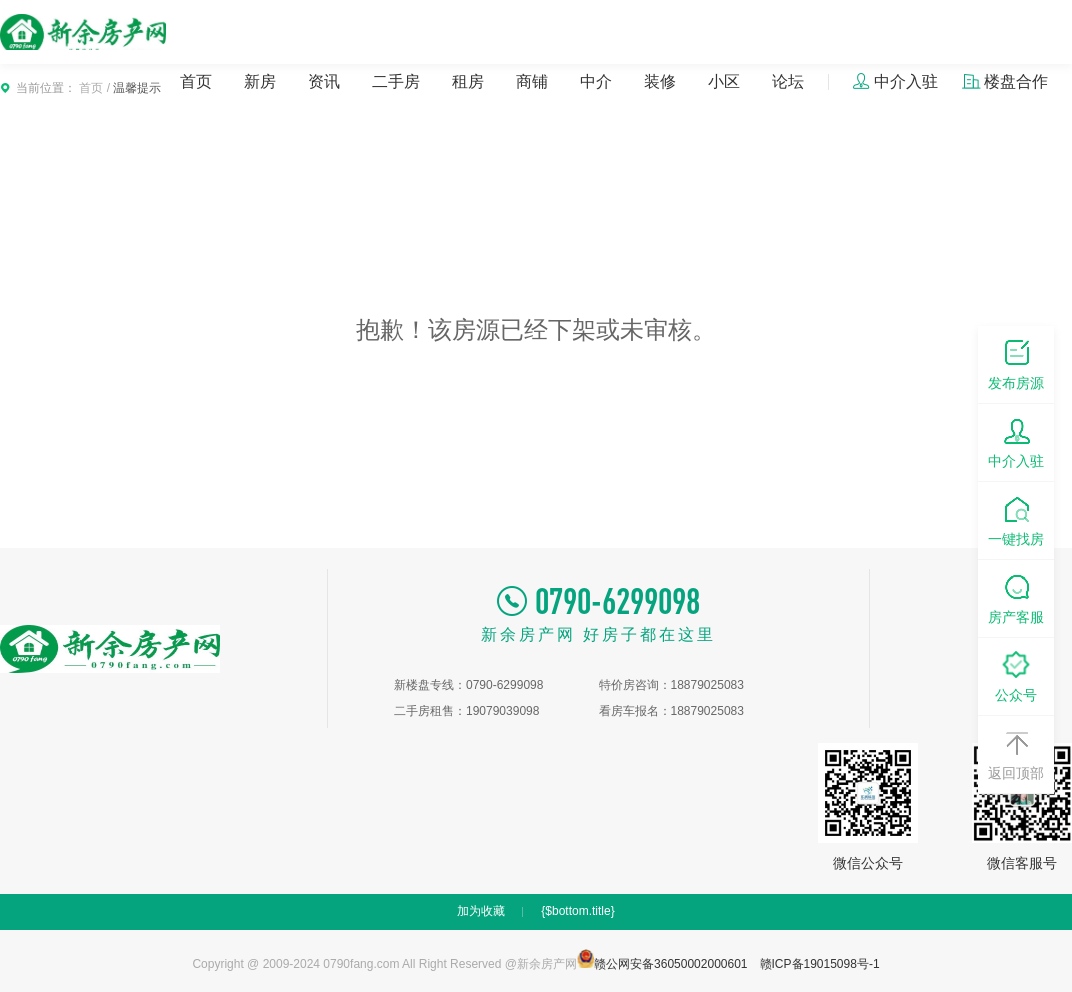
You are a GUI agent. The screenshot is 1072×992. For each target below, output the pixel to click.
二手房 (396, 81)
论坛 (788, 81)
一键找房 (1016, 519)
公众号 (1016, 675)
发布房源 (1016, 363)
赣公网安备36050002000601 (662, 964)
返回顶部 (1016, 753)
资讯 (324, 81)
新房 (260, 81)
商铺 (532, 81)
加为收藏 (481, 911)
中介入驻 (895, 81)
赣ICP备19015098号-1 (820, 964)
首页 (196, 81)
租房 (468, 81)
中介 (596, 81)
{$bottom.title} (577, 911)
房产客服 (1016, 597)
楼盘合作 (1005, 81)
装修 (660, 81)
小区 (724, 81)
